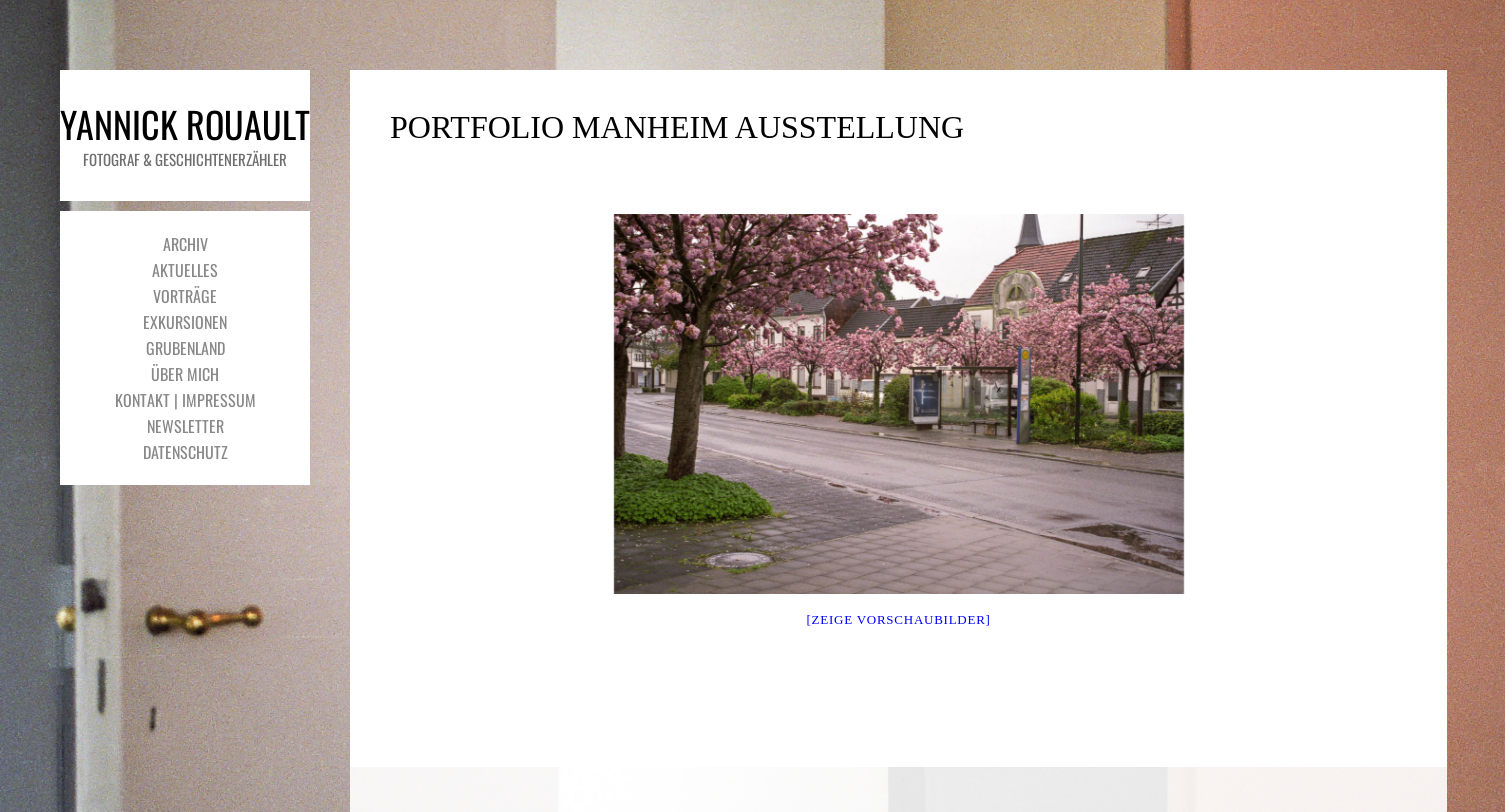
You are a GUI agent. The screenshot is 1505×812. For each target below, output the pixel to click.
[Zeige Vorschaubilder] (899, 619)
